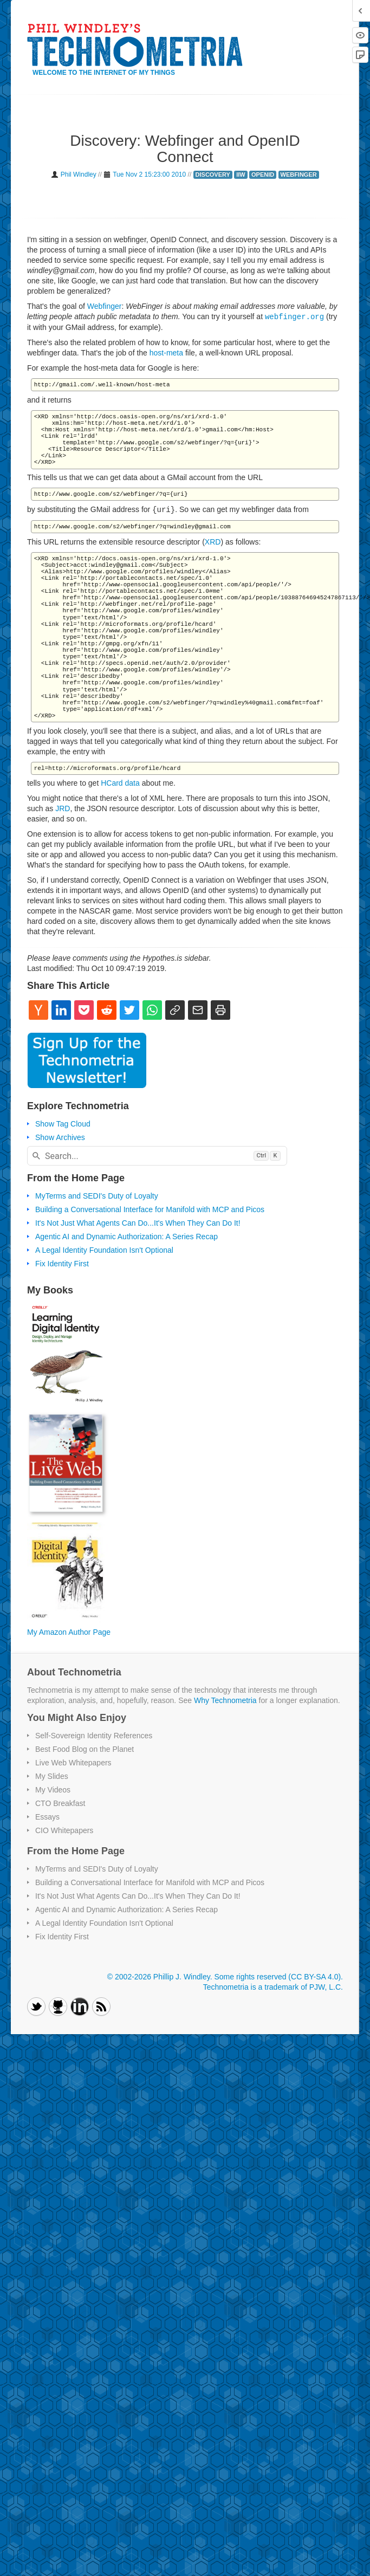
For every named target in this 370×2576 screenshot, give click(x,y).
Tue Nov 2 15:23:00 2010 (149, 174)
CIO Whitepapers (64, 1830)
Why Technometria (225, 1700)
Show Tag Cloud (62, 1123)
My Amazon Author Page (69, 1632)
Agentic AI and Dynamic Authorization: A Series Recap (126, 1236)
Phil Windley (78, 174)
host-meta (166, 352)
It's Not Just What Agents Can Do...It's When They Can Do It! (138, 1223)
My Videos (52, 1789)
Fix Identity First (62, 1263)
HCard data (120, 783)
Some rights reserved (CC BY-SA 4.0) (277, 1976)
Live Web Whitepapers (73, 1762)
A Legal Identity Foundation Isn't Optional (104, 1250)
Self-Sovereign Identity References (93, 1735)
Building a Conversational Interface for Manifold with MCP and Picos (149, 1209)
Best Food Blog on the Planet (84, 1749)
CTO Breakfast (60, 1803)
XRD (213, 542)
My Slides (51, 1776)
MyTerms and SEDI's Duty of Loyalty (96, 1196)
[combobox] (157, 1156)
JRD (62, 808)
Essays (47, 1817)
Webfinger (104, 306)
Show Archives (60, 1137)
